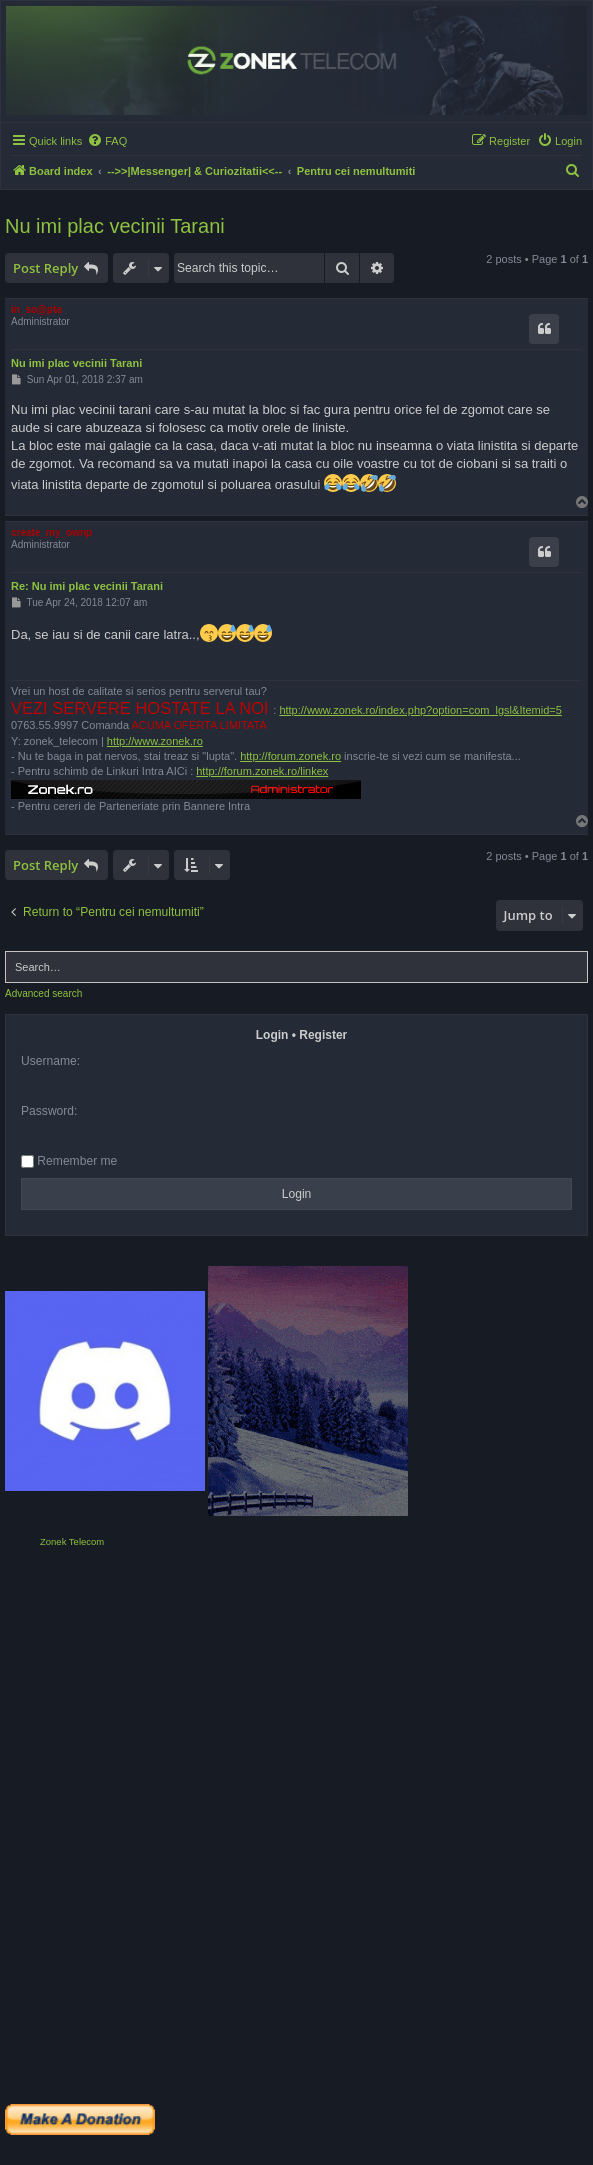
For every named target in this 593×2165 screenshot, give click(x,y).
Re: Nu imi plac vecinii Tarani (87, 586)
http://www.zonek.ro (155, 741)
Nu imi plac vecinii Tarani (115, 226)
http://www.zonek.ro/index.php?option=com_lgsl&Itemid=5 (420, 710)
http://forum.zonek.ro (290, 756)
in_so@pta (36, 309)
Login (272, 1035)
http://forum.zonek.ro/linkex (262, 771)
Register (323, 1035)
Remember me (69, 1161)
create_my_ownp (51, 532)
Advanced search (43, 993)
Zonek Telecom (72, 1541)
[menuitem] (107, 141)
